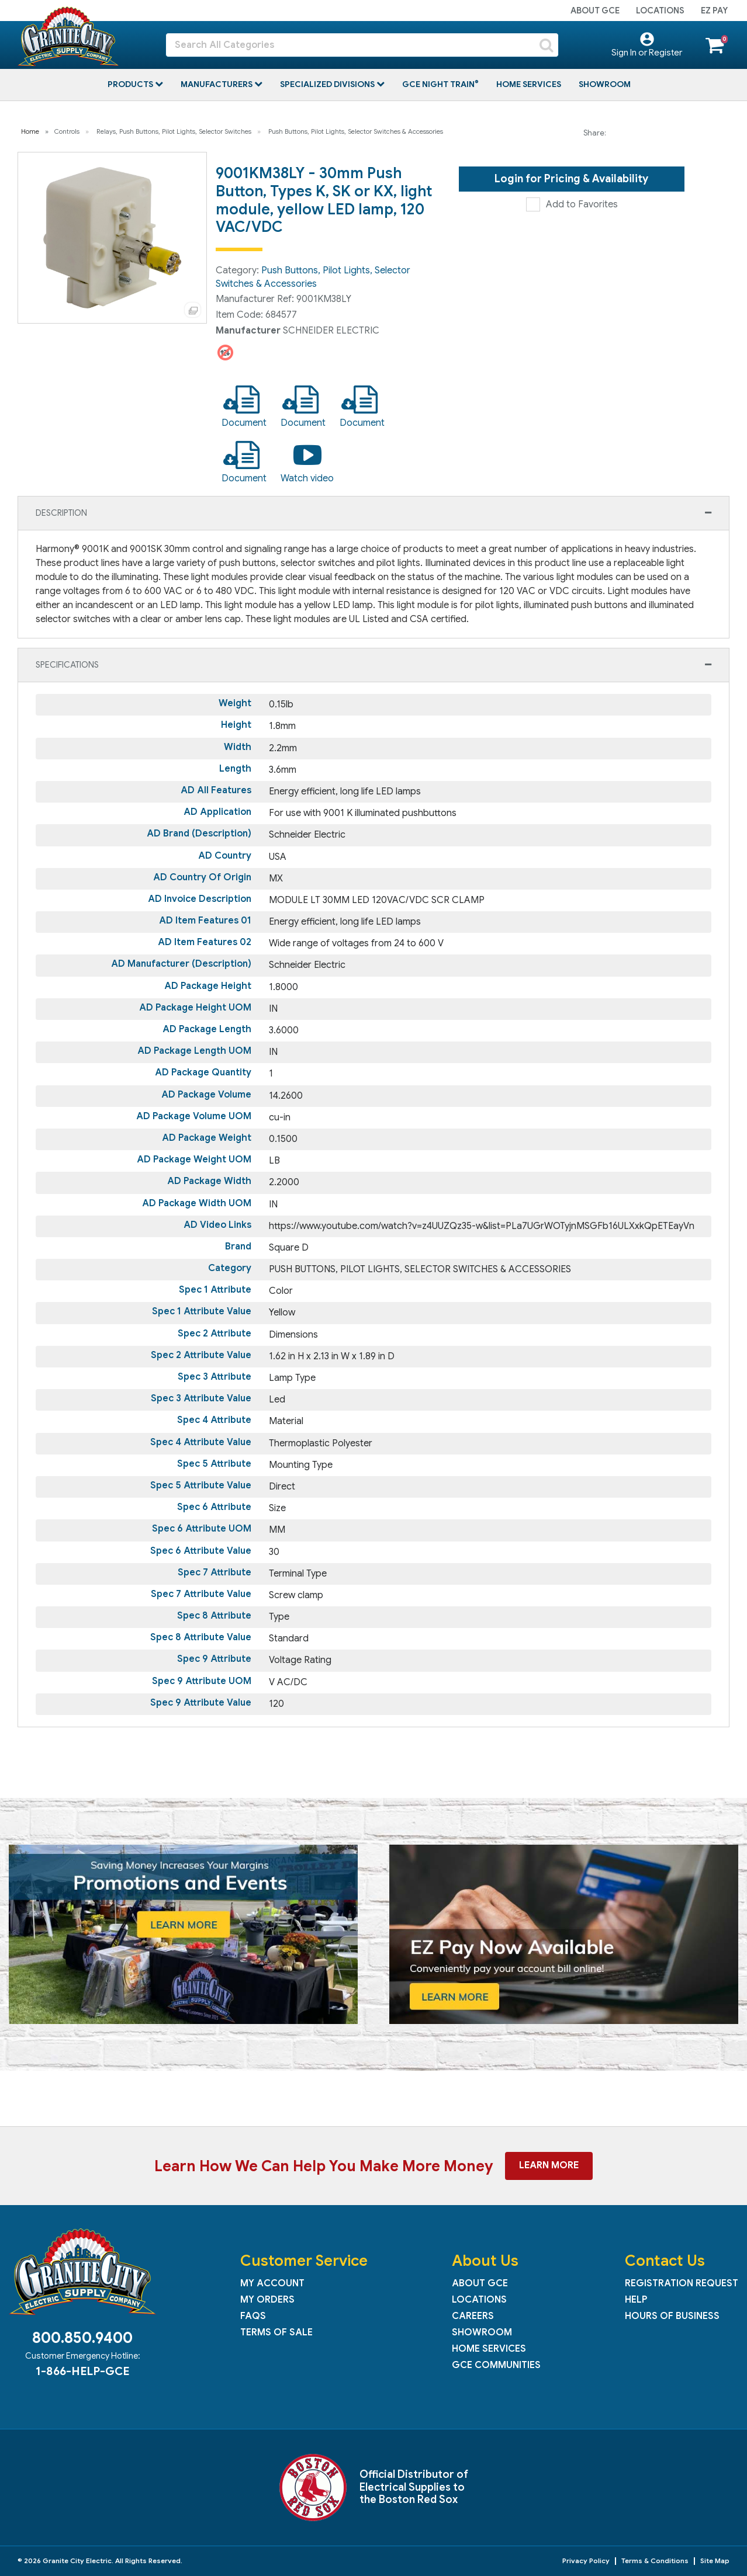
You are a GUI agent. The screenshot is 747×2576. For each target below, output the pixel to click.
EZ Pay (714, 10)
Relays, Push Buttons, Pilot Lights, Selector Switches (173, 131)
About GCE (595, 10)
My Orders (267, 2300)
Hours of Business (672, 2316)
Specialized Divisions (328, 84)
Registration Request (681, 2283)
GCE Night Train (439, 84)
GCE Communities (496, 2365)
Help (636, 2300)
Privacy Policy (586, 2560)
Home (30, 131)
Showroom (605, 84)
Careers (473, 2316)
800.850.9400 (82, 2337)
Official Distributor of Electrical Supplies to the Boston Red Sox (413, 2487)
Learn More (549, 2165)
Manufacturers (217, 84)
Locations (660, 10)
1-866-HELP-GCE (82, 2371)
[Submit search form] (546, 45)
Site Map (714, 2560)
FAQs (253, 2316)
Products (131, 84)
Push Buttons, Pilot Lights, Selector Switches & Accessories (355, 131)
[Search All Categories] (362, 45)
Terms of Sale (276, 2332)
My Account (272, 2283)
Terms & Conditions (655, 2560)
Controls (66, 131)
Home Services (528, 84)
